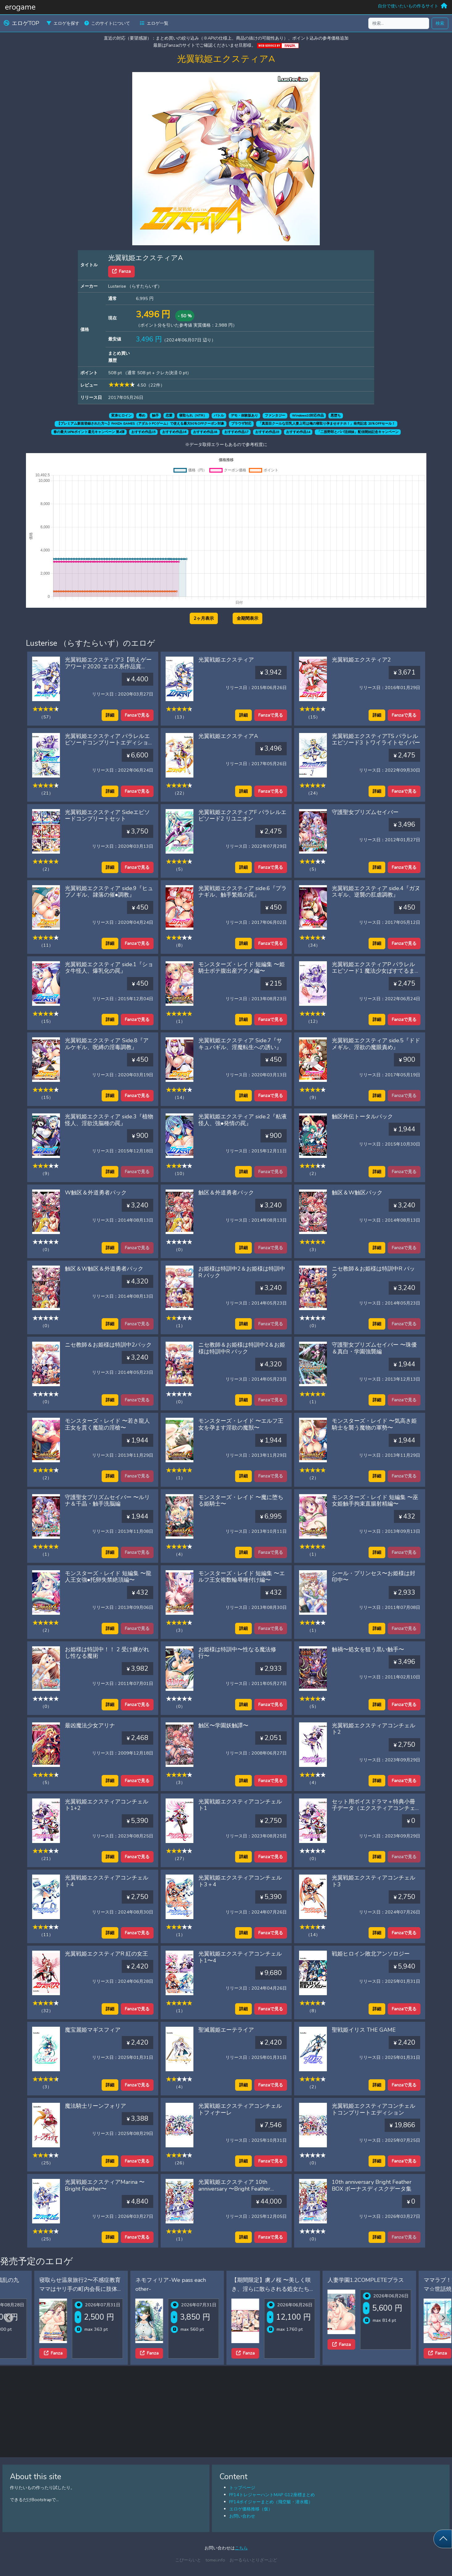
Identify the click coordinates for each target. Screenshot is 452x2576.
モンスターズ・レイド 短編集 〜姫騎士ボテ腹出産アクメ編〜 (241, 968)
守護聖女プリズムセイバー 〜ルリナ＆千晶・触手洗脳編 (107, 1501)
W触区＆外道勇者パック (96, 1192)
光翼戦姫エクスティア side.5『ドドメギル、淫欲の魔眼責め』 (376, 1044)
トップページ (242, 2487)
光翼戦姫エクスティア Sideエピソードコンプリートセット (107, 815)
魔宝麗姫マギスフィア (92, 2030)
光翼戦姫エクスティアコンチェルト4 (106, 1881)
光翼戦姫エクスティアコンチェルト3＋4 (240, 1881)
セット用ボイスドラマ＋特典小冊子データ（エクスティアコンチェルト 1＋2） (373, 1808)
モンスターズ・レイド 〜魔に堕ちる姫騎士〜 (240, 1501)
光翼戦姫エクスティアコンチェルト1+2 (106, 1805)
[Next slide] (443, 2317)
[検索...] (398, 23)
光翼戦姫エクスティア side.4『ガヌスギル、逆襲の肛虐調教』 (376, 892)
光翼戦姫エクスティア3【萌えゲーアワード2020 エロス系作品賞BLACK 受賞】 (108, 666)
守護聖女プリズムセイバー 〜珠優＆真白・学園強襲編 (374, 1348)
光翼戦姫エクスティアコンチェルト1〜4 (240, 1957)
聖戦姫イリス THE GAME (364, 2030)
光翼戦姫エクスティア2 (361, 659)
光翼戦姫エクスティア (226, 659)
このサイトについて (107, 23)
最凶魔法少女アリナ (90, 1725)
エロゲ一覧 (154, 23)
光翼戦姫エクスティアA (228, 736)
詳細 (110, 715)
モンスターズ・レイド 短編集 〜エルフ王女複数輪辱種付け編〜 (241, 1577)
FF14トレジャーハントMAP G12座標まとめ (272, 2495)
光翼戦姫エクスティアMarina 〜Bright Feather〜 (105, 2185)
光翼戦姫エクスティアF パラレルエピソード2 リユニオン (242, 815)
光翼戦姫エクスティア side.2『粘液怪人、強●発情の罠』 (242, 1120)
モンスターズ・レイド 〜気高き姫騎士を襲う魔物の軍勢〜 (374, 1424)
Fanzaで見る (137, 715)
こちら (241, 2548)
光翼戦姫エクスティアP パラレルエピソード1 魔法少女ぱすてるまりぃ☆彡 (376, 971)
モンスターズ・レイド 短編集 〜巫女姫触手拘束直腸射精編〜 (375, 1501)
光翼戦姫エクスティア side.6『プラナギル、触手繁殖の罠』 (242, 892)
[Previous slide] (8, 2317)
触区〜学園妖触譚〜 (223, 1725)
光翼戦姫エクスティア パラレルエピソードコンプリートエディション (107, 742)
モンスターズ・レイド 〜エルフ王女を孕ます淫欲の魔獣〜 (240, 1424)
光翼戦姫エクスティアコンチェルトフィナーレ (240, 2109)
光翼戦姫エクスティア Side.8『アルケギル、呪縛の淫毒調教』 (107, 1044)
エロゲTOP (21, 23)
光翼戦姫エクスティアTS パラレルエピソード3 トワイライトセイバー (376, 739)
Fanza (121, 271)
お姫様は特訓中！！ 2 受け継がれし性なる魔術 (107, 1653)
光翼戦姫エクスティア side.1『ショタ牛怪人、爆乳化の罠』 (109, 968)
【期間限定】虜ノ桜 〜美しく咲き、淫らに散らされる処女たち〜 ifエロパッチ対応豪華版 (336, 2289)
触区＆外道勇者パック (226, 1192)
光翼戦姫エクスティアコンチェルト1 (240, 1805)
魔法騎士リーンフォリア (95, 2106)
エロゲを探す (63, 23)
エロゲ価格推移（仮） (250, 2509)
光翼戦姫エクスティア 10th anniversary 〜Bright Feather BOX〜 (234, 2188)
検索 (440, 23)
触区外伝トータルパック (362, 1116)
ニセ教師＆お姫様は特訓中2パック (108, 1344)
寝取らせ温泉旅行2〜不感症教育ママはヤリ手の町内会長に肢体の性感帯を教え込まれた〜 (144, 2289)
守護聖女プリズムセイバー (365, 812)
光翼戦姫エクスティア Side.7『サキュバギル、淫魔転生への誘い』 (240, 1044)
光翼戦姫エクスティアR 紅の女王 (106, 1953)
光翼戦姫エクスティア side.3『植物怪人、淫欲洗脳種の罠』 (109, 1120)
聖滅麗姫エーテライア (226, 2030)
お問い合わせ (242, 2516)
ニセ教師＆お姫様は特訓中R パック (373, 1272)
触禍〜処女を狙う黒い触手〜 (368, 1649)
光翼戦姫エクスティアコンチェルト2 (373, 1729)
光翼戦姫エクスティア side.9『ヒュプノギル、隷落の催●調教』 (109, 892)
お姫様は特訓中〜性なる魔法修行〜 (237, 1653)
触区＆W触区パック (357, 1192)
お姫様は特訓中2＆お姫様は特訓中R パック (241, 1272)
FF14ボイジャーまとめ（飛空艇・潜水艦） (271, 2502)
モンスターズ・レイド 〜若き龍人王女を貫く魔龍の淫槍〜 (107, 1424)
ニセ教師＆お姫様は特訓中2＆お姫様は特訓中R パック (241, 1348)
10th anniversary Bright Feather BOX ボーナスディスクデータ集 (372, 2185)
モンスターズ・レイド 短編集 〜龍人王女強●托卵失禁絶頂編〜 (108, 1577)
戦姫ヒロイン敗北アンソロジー (371, 1953)
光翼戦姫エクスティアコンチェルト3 (373, 1881)
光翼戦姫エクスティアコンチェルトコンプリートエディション (373, 2109)
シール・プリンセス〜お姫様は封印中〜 (373, 1577)
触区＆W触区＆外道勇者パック (104, 1268)
